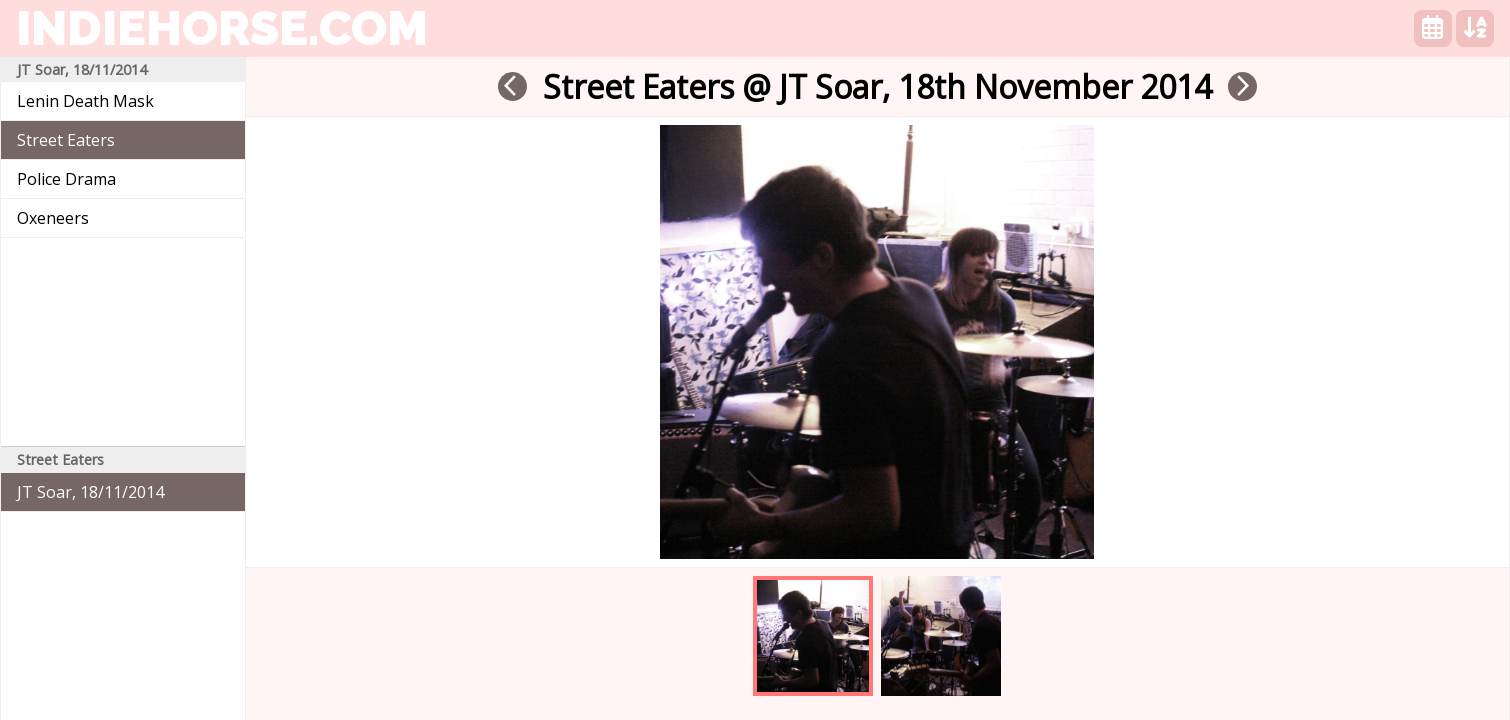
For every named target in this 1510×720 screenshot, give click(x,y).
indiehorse (222, 28)
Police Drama (66, 179)
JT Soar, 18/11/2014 (90, 492)
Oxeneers (53, 218)
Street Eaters (66, 140)
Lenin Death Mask (85, 101)
